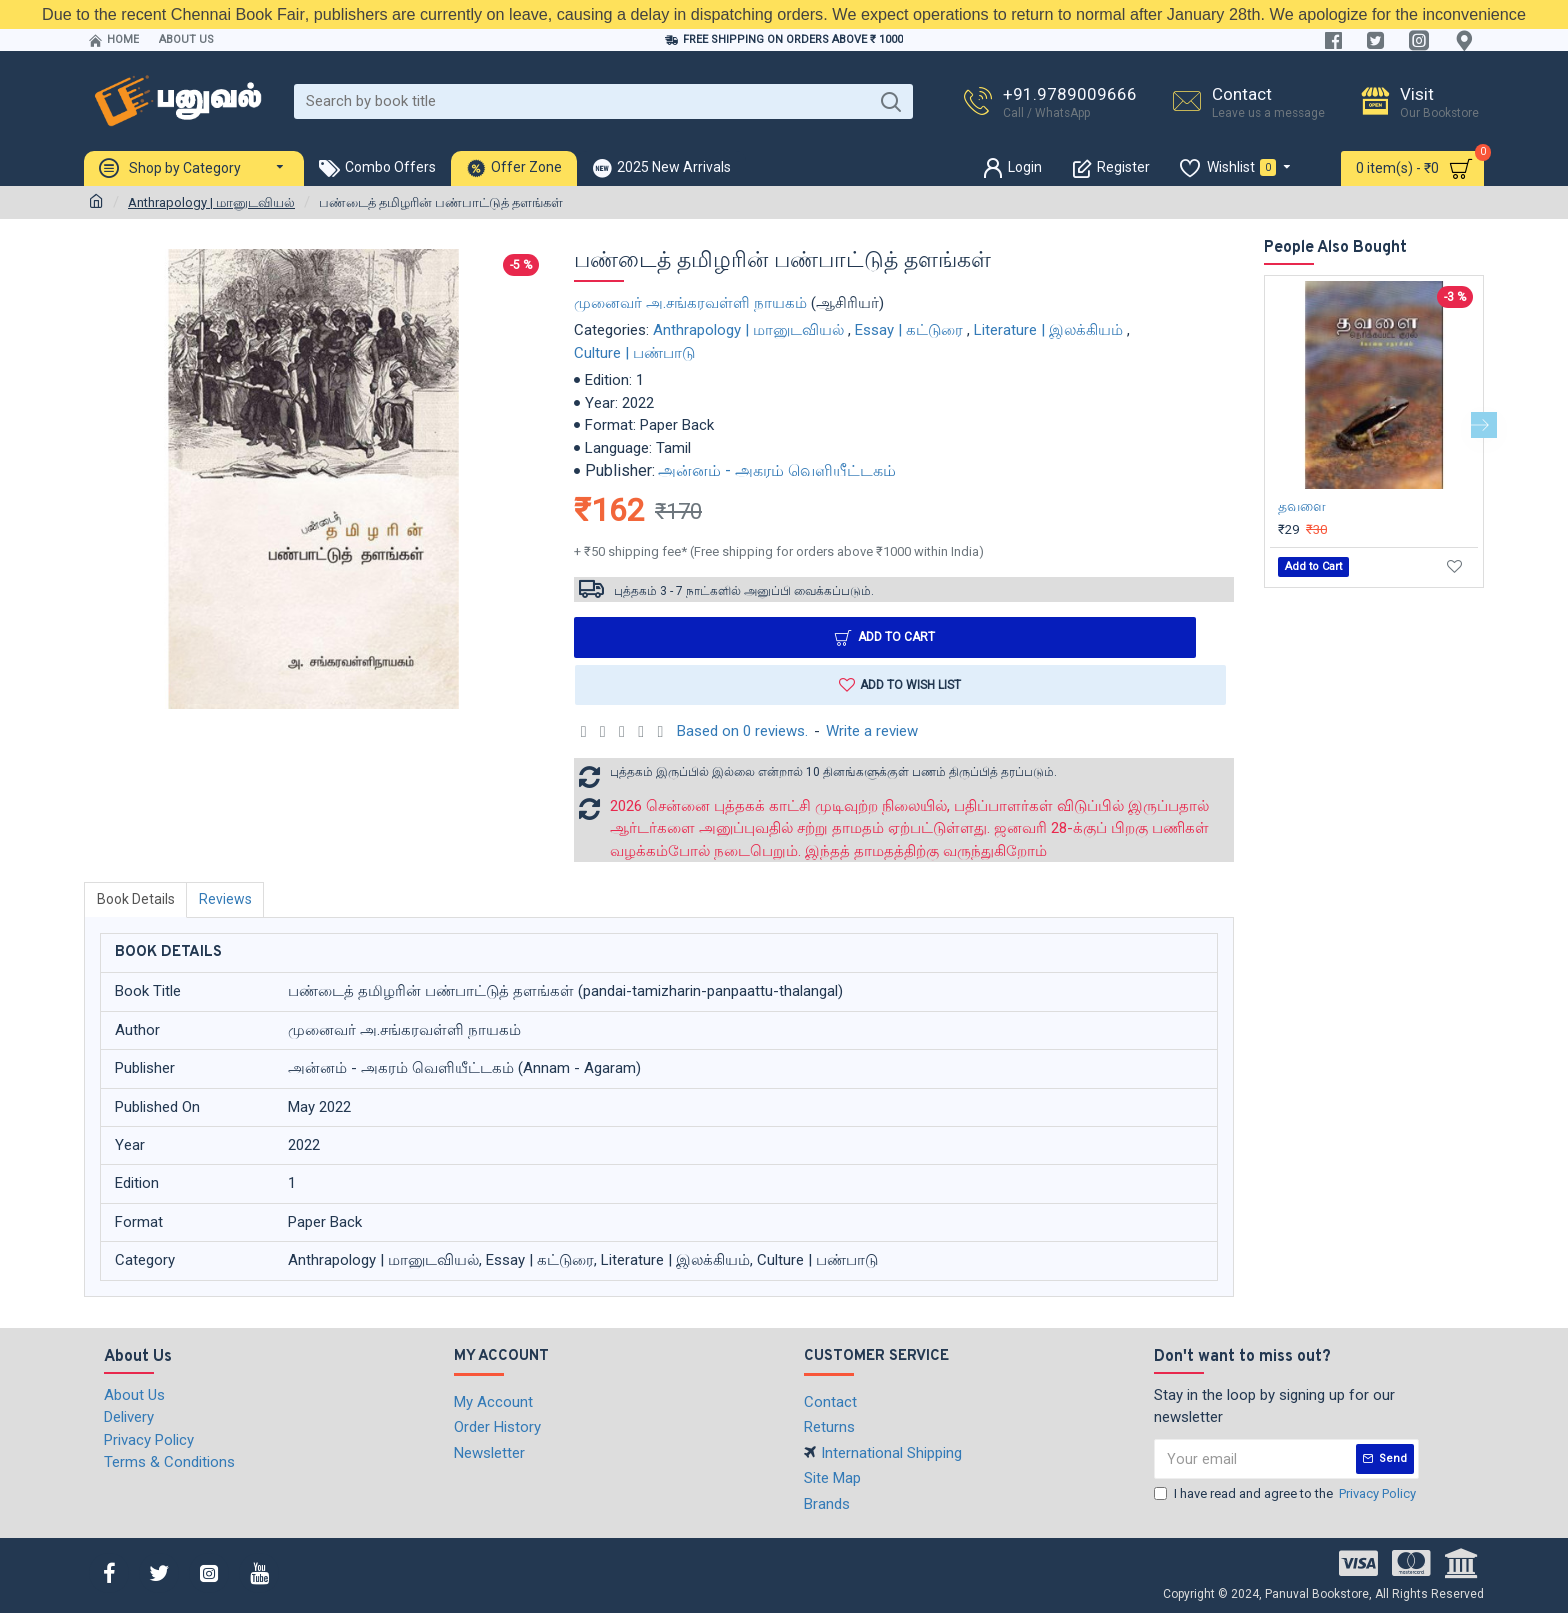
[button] (1484, 425)
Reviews (226, 900)
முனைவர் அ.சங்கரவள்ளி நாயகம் (690, 303)
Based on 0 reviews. (742, 732)
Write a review (872, 732)
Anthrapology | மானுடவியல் (211, 202)
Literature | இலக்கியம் (1048, 330)
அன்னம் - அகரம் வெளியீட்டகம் (777, 470)
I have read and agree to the (1286, 1494)
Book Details (136, 900)
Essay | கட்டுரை (909, 330)
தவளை (1302, 506)
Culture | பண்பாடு (634, 353)
